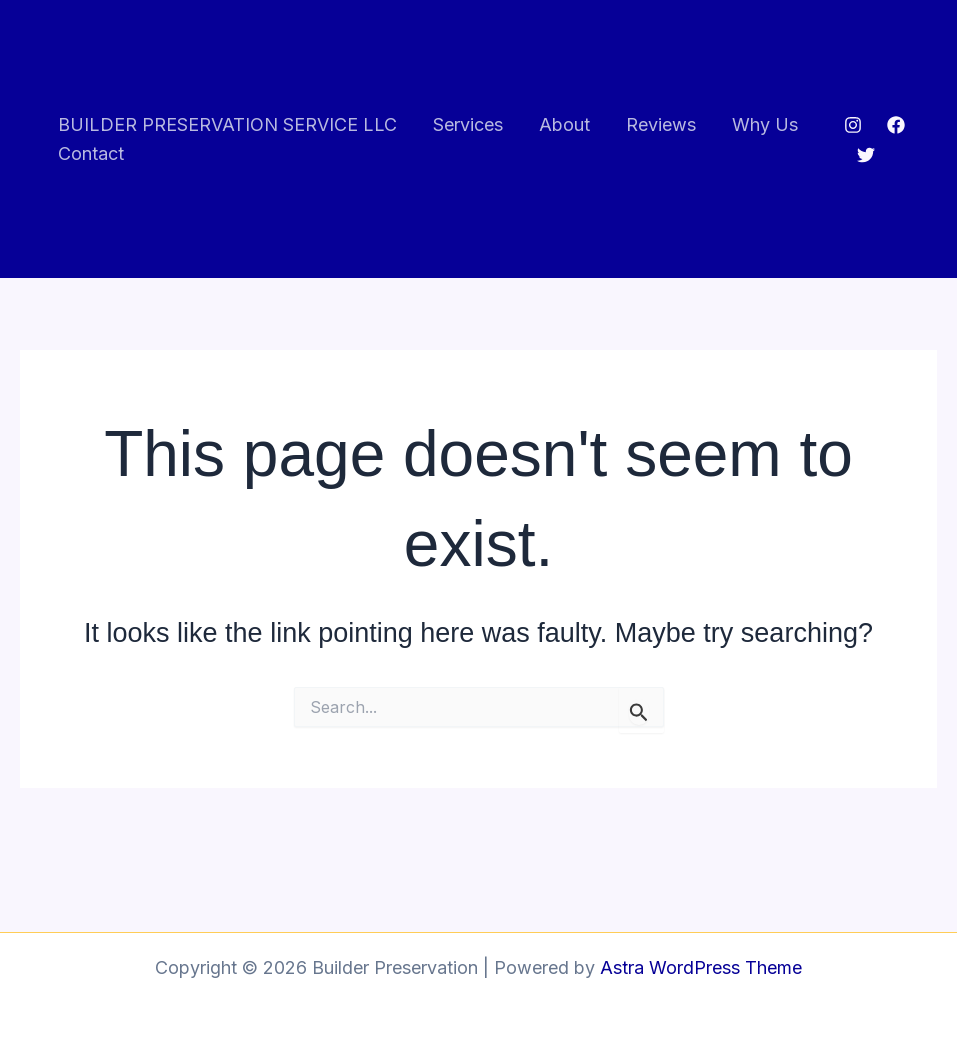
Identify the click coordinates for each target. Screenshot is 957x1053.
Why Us (765, 124)
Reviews (661, 124)
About (564, 124)
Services (468, 124)
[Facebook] (896, 125)
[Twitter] (866, 155)
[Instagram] (853, 125)
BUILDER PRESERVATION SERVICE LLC (227, 124)
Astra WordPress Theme (701, 967)
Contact (91, 153)
